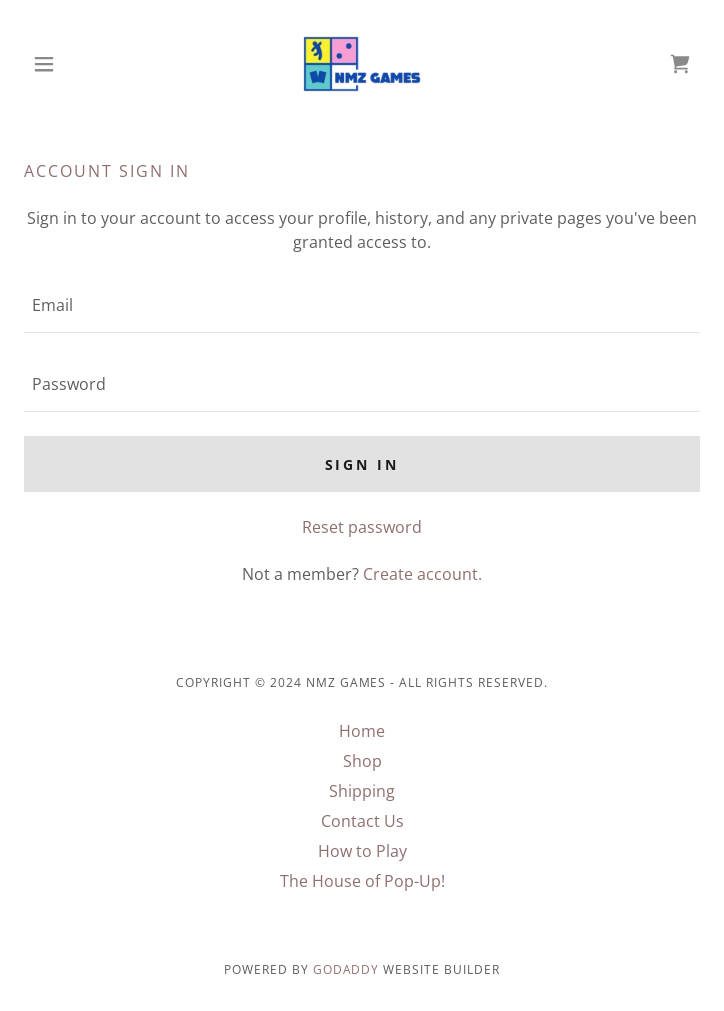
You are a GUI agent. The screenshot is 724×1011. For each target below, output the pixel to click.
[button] (74, 64)
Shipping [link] (362, 791)
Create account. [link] (422, 574)
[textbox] (362, 305)
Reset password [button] (362, 527)
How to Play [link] (362, 851)
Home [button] (362, 731)
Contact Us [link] (362, 821)
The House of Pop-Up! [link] (362, 881)
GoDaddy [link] (346, 969)
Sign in (362, 464)
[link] (362, 64)
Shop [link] (362, 761)
